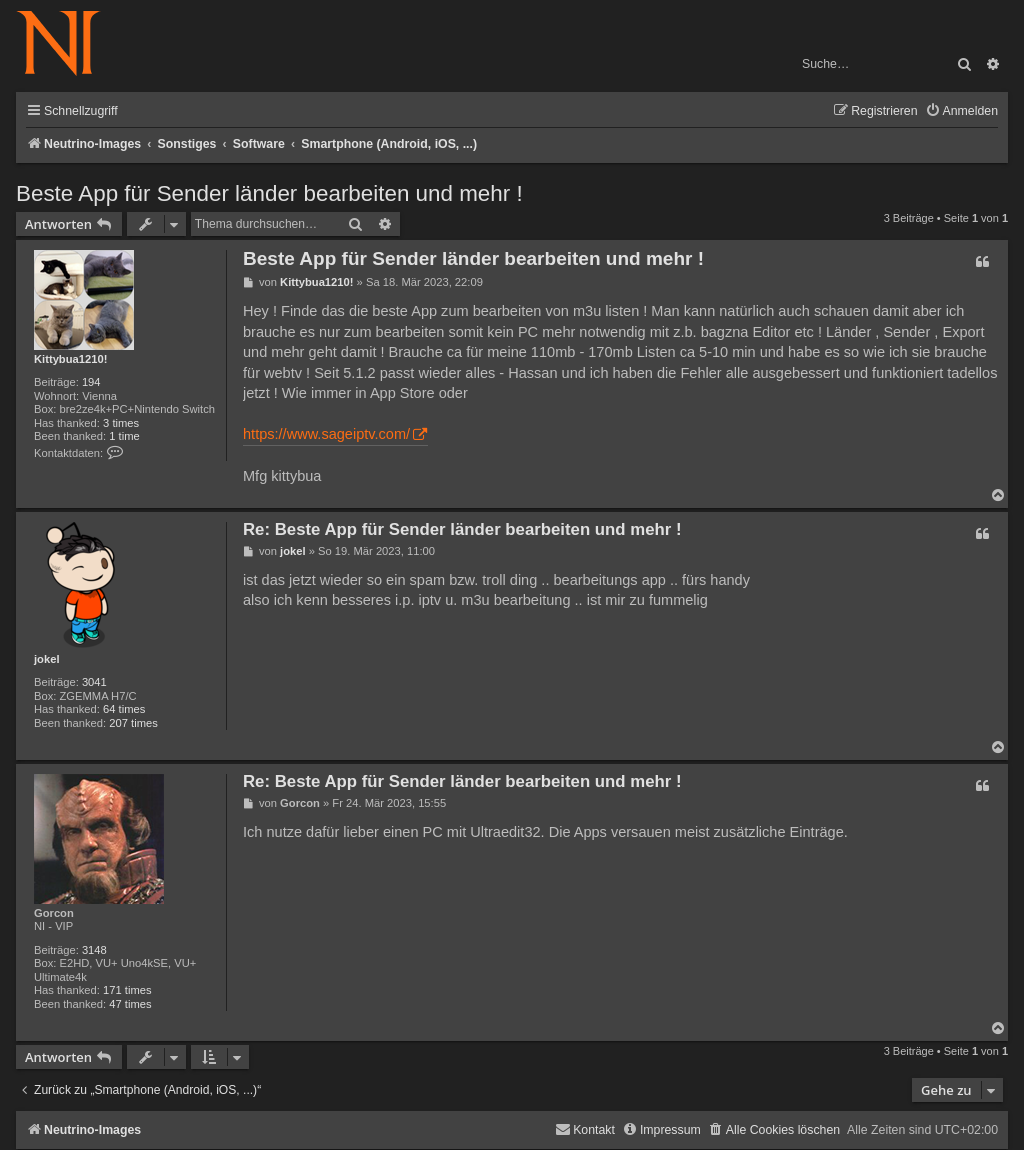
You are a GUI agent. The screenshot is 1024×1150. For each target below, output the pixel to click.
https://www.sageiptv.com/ (326, 434)
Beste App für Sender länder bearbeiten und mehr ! (269, 193)
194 (91, 382)
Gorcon (54, 913)
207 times (133, 723)
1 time (124, 436)
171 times (127, 990)
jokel (47, 659)
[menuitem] (961, 111)
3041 (94, 682)
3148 (94, 950)
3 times (121, 423)
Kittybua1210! (70, 359)
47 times (130, 1004)
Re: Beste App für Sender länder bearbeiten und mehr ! (462, 529)
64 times (124, 709)
